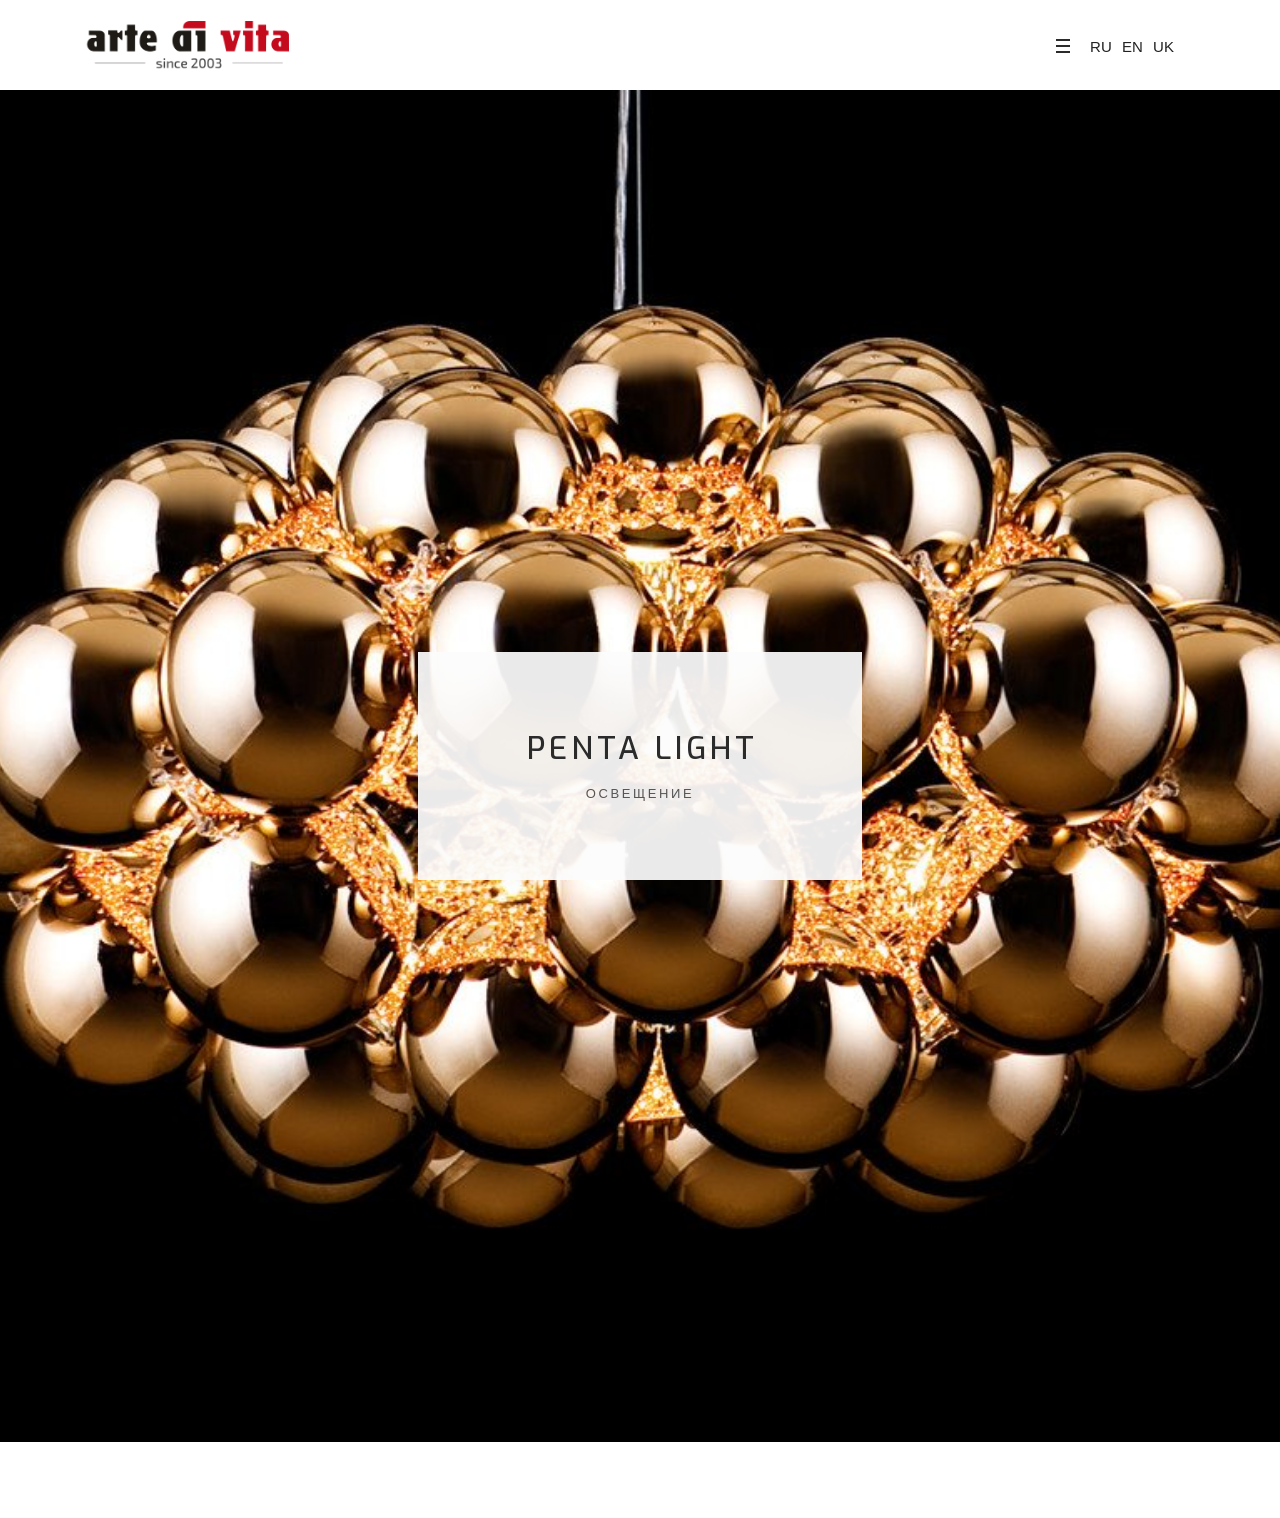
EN (1132, 46)
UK (1163, 46)
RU (1101, 46)
